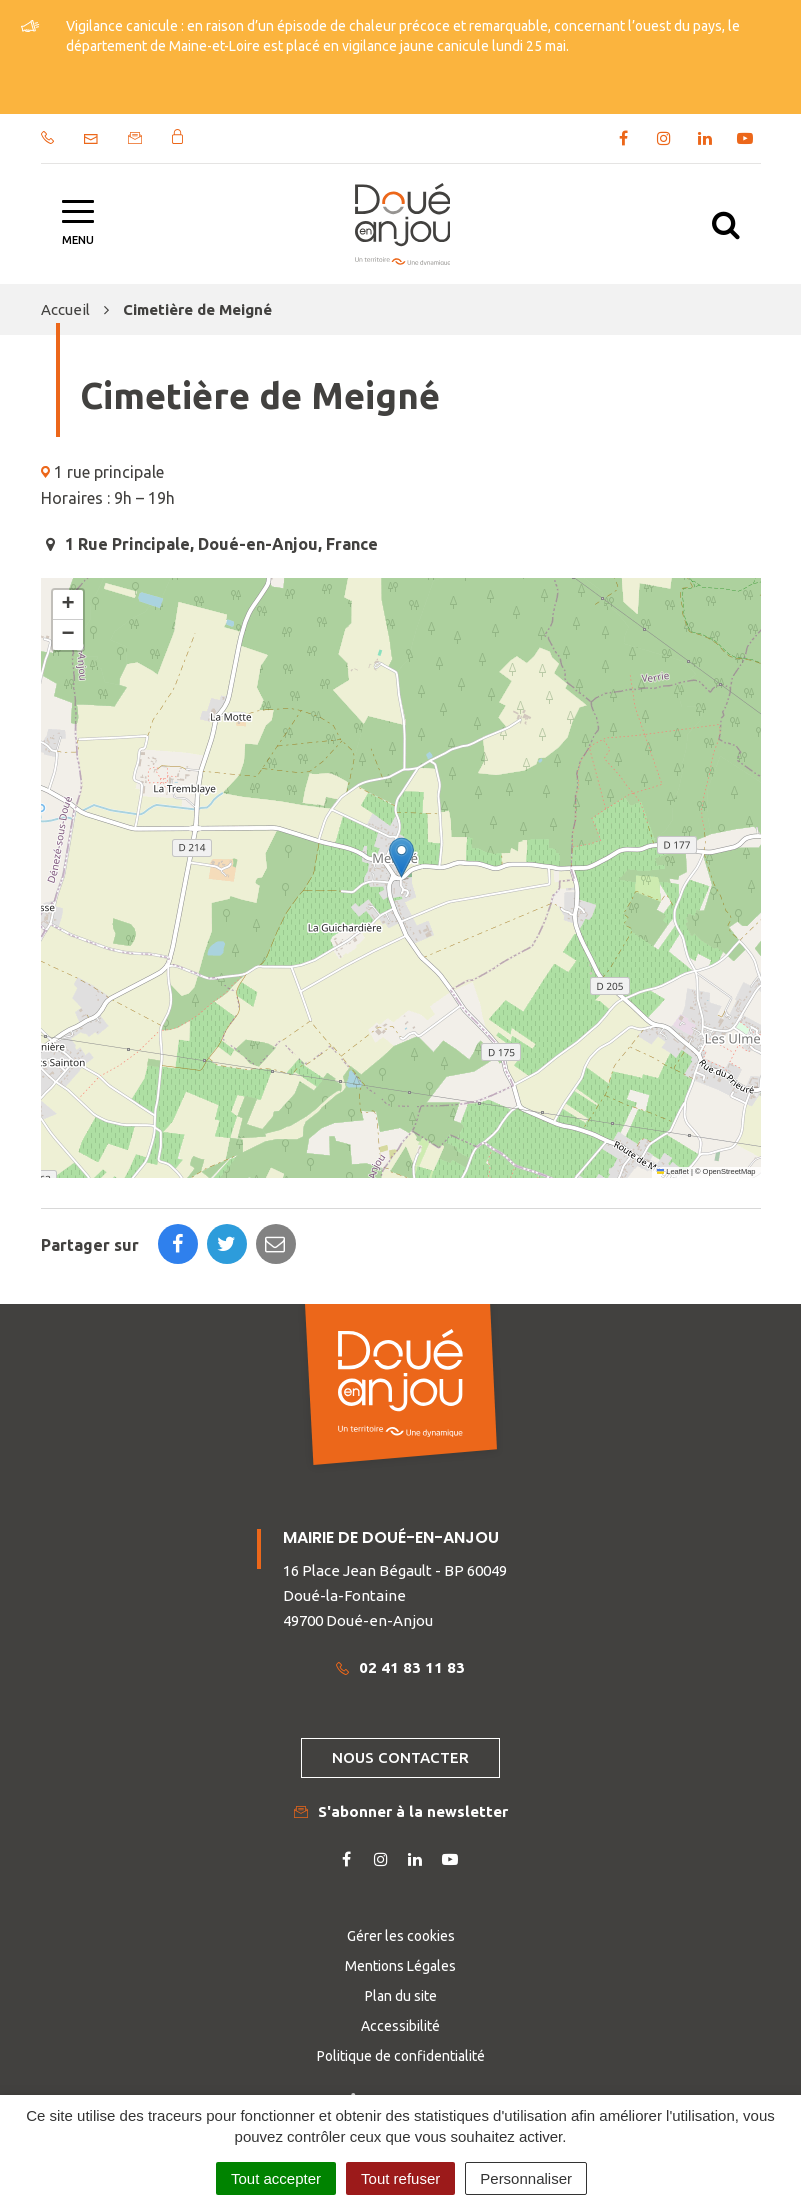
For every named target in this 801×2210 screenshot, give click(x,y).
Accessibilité (400, 2026)
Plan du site (401, 1996)
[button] (401, 857)
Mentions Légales (400, 1966)
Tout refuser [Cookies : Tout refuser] (400, 2178)
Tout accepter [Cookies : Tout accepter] (276, 2178)
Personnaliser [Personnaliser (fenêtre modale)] (526, 2178)
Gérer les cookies (401, 1936)
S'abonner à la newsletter (401, 1811)
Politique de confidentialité (401, 2056)
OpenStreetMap (729, 1171)
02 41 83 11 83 (400, 1667)
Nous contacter (400, 1757)
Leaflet (673, 1171)
